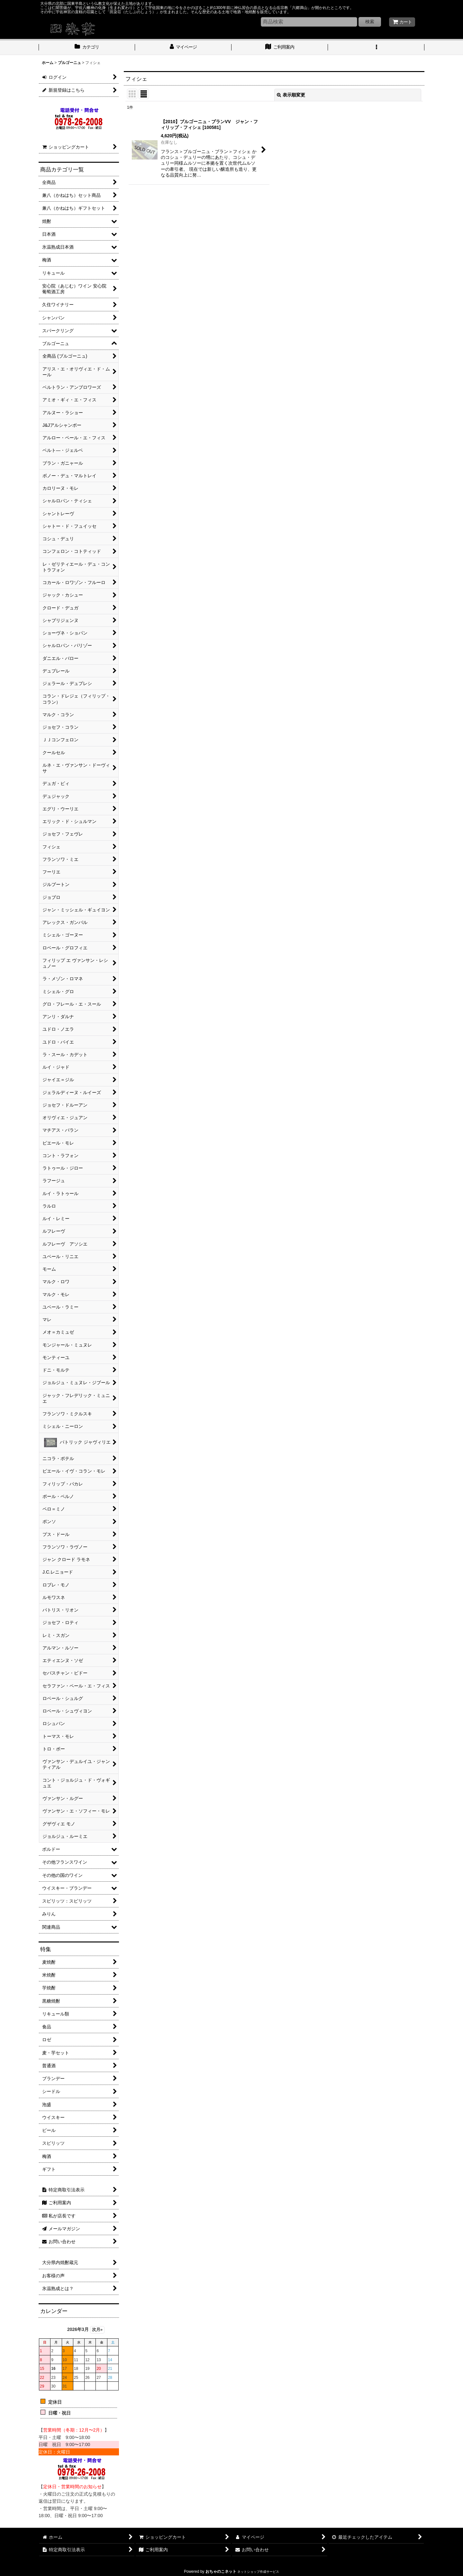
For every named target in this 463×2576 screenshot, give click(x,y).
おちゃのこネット (220, 2571)
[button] (376, 48)
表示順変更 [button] (291, 94)
